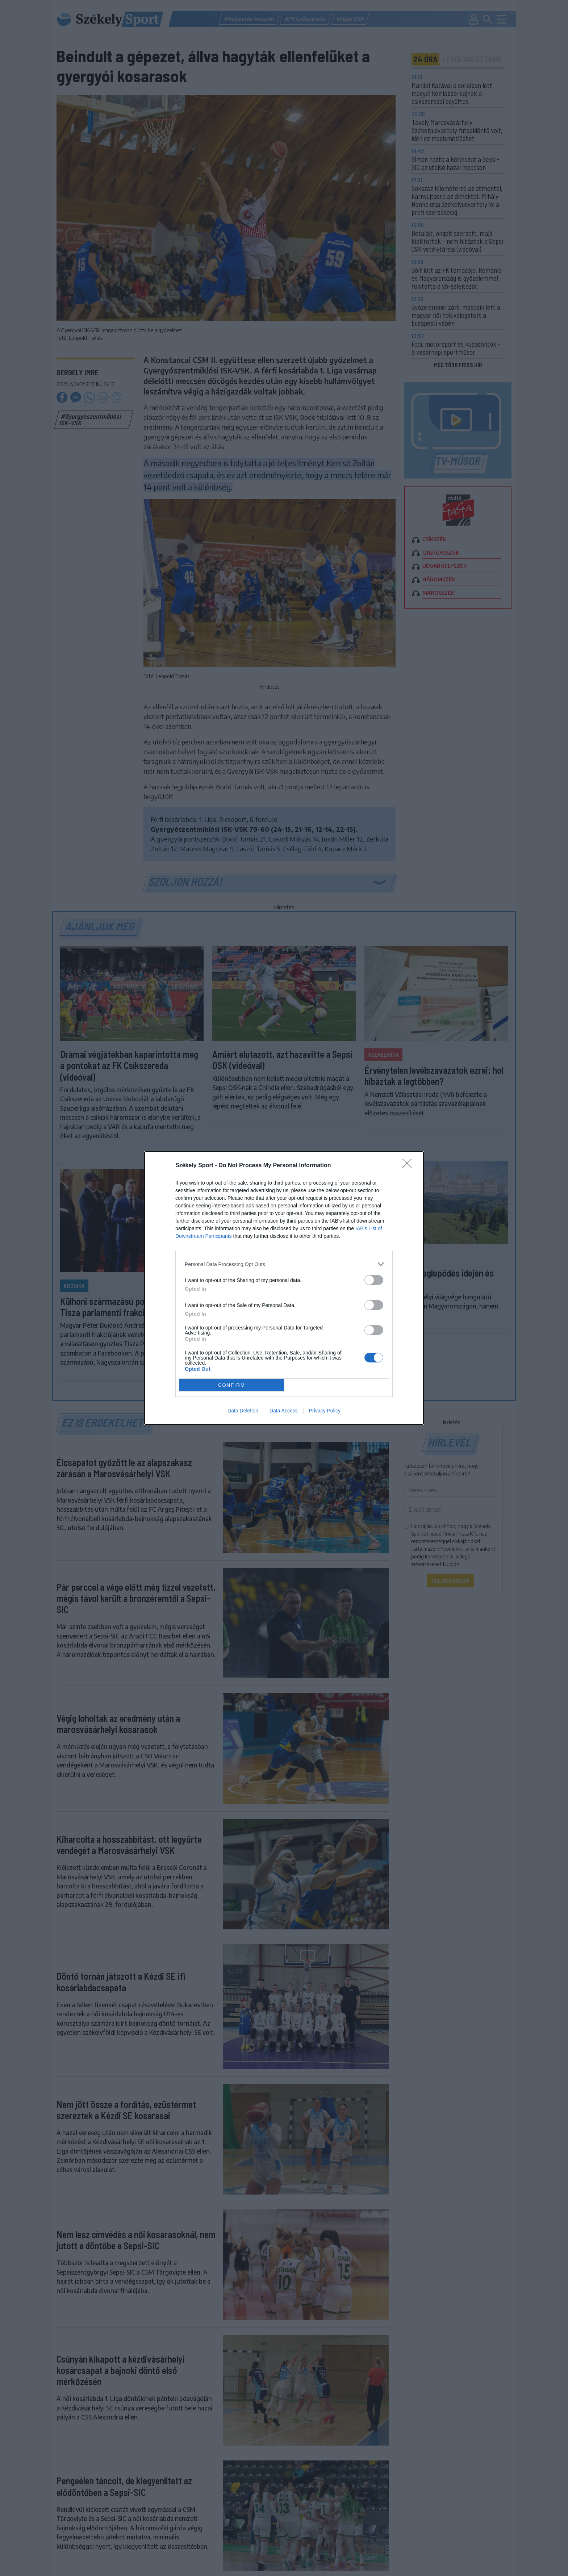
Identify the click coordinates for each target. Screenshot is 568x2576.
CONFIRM (231, 1385)
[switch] (373, 1280)
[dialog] (284, 1288)
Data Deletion (242, 1411)
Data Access (284, 1411)
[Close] (409, 1166)
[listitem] (284, 1264)
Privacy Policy (325, 1411)
